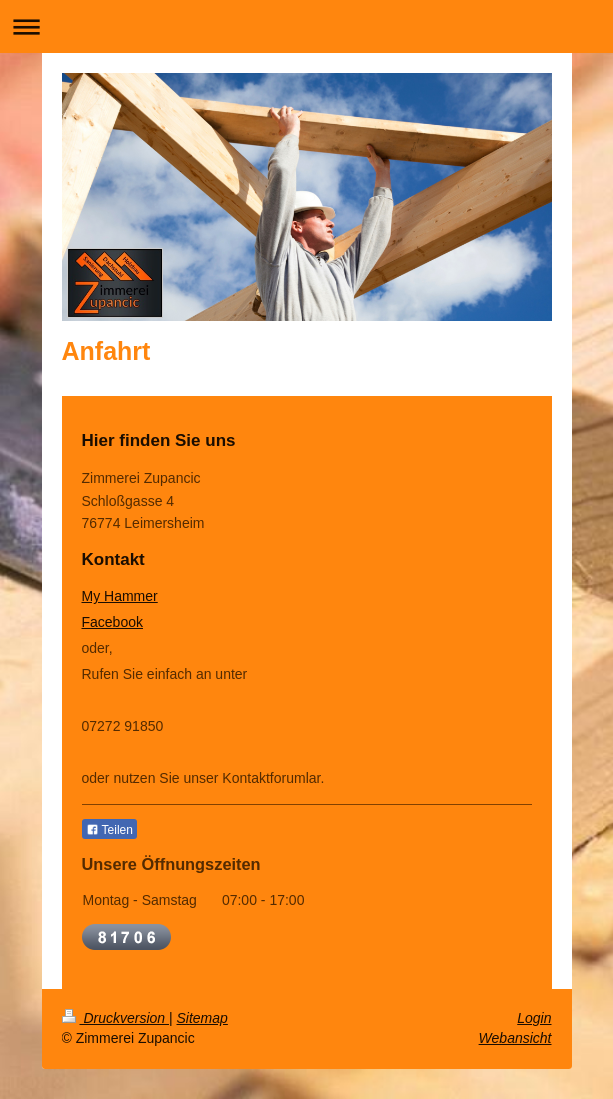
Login (534, 1018)
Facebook (112, 622)
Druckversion (115, 1018)
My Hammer (120, 596)
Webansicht (515, 1038)
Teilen (109, 830)
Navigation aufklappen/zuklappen (306, 26)
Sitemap (202, 1018)
